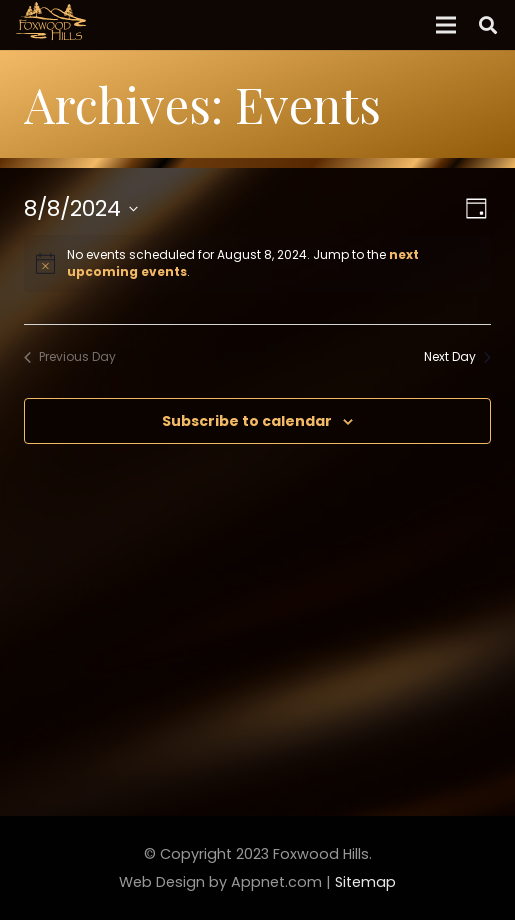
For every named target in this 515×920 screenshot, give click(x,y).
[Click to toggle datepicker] (81, 208)
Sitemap (365, 882)
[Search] (488, 25)
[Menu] (446, 25)
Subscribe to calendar (247, 421)
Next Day (457, 357)
